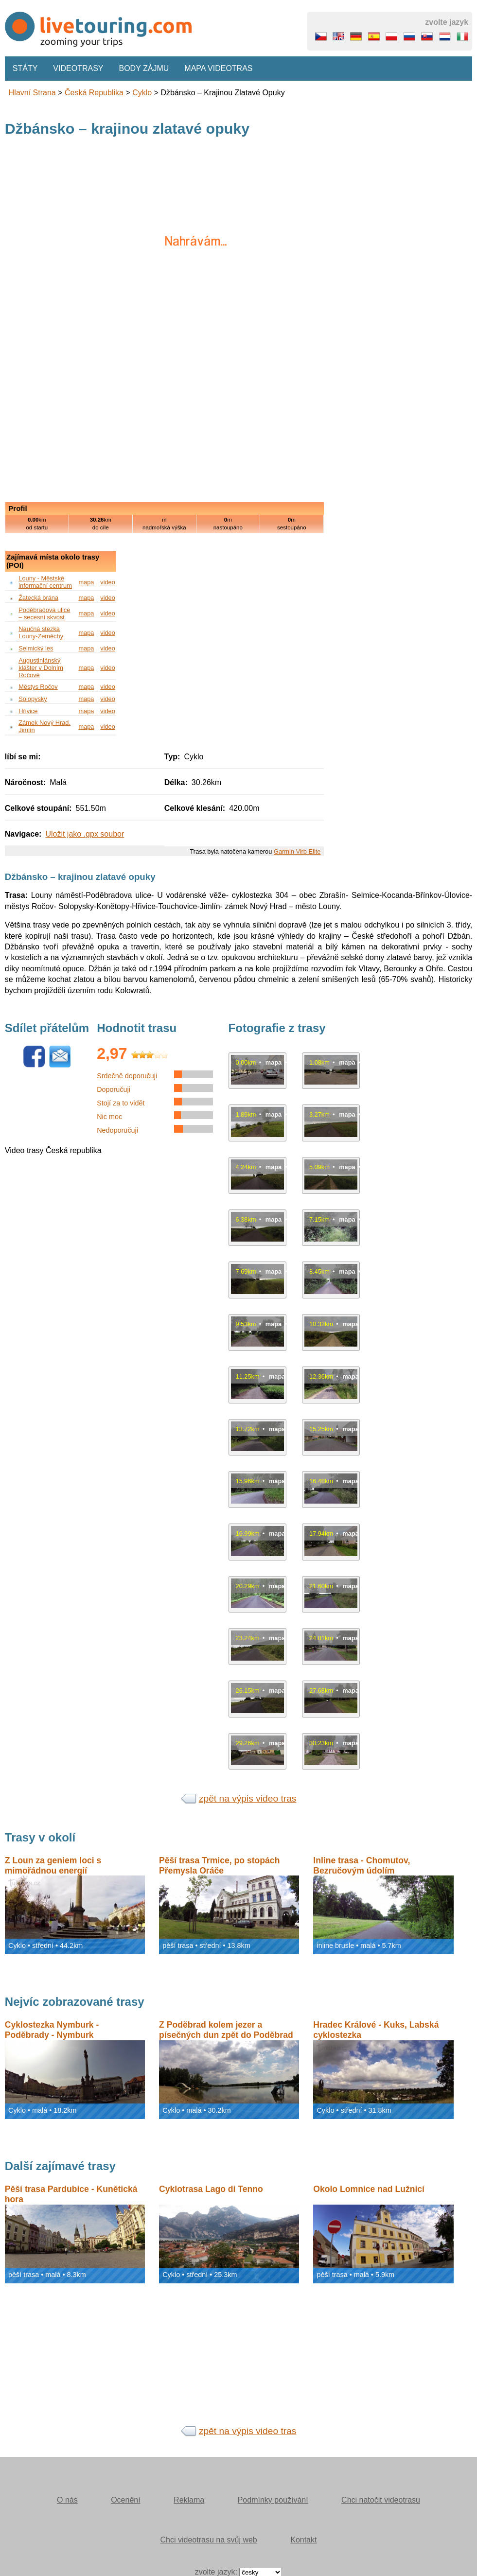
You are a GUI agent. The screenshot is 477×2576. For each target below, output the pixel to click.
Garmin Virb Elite (297, 851)
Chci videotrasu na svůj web (208, 2540)
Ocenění (125, 2500)
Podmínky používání (273, 2500)
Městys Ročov (37, 686)
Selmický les (35, 648)
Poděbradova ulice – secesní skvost (44, 613)
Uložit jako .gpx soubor (84, 834)
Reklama (189, 2500)
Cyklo (142, 92)
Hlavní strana (32, 92)
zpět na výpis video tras (248, 1798)
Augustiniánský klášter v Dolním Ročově (40, 668)
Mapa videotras (218, 68)
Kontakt (303, 2540)
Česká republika (94, 92)
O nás (67, 2500)
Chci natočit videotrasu (380, 2500)
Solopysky (32, 698)
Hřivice (27, 711)
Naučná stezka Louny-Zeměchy (40, 632)
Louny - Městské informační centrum (45, 582)
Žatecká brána (38, 597)
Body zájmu (144, 68)
